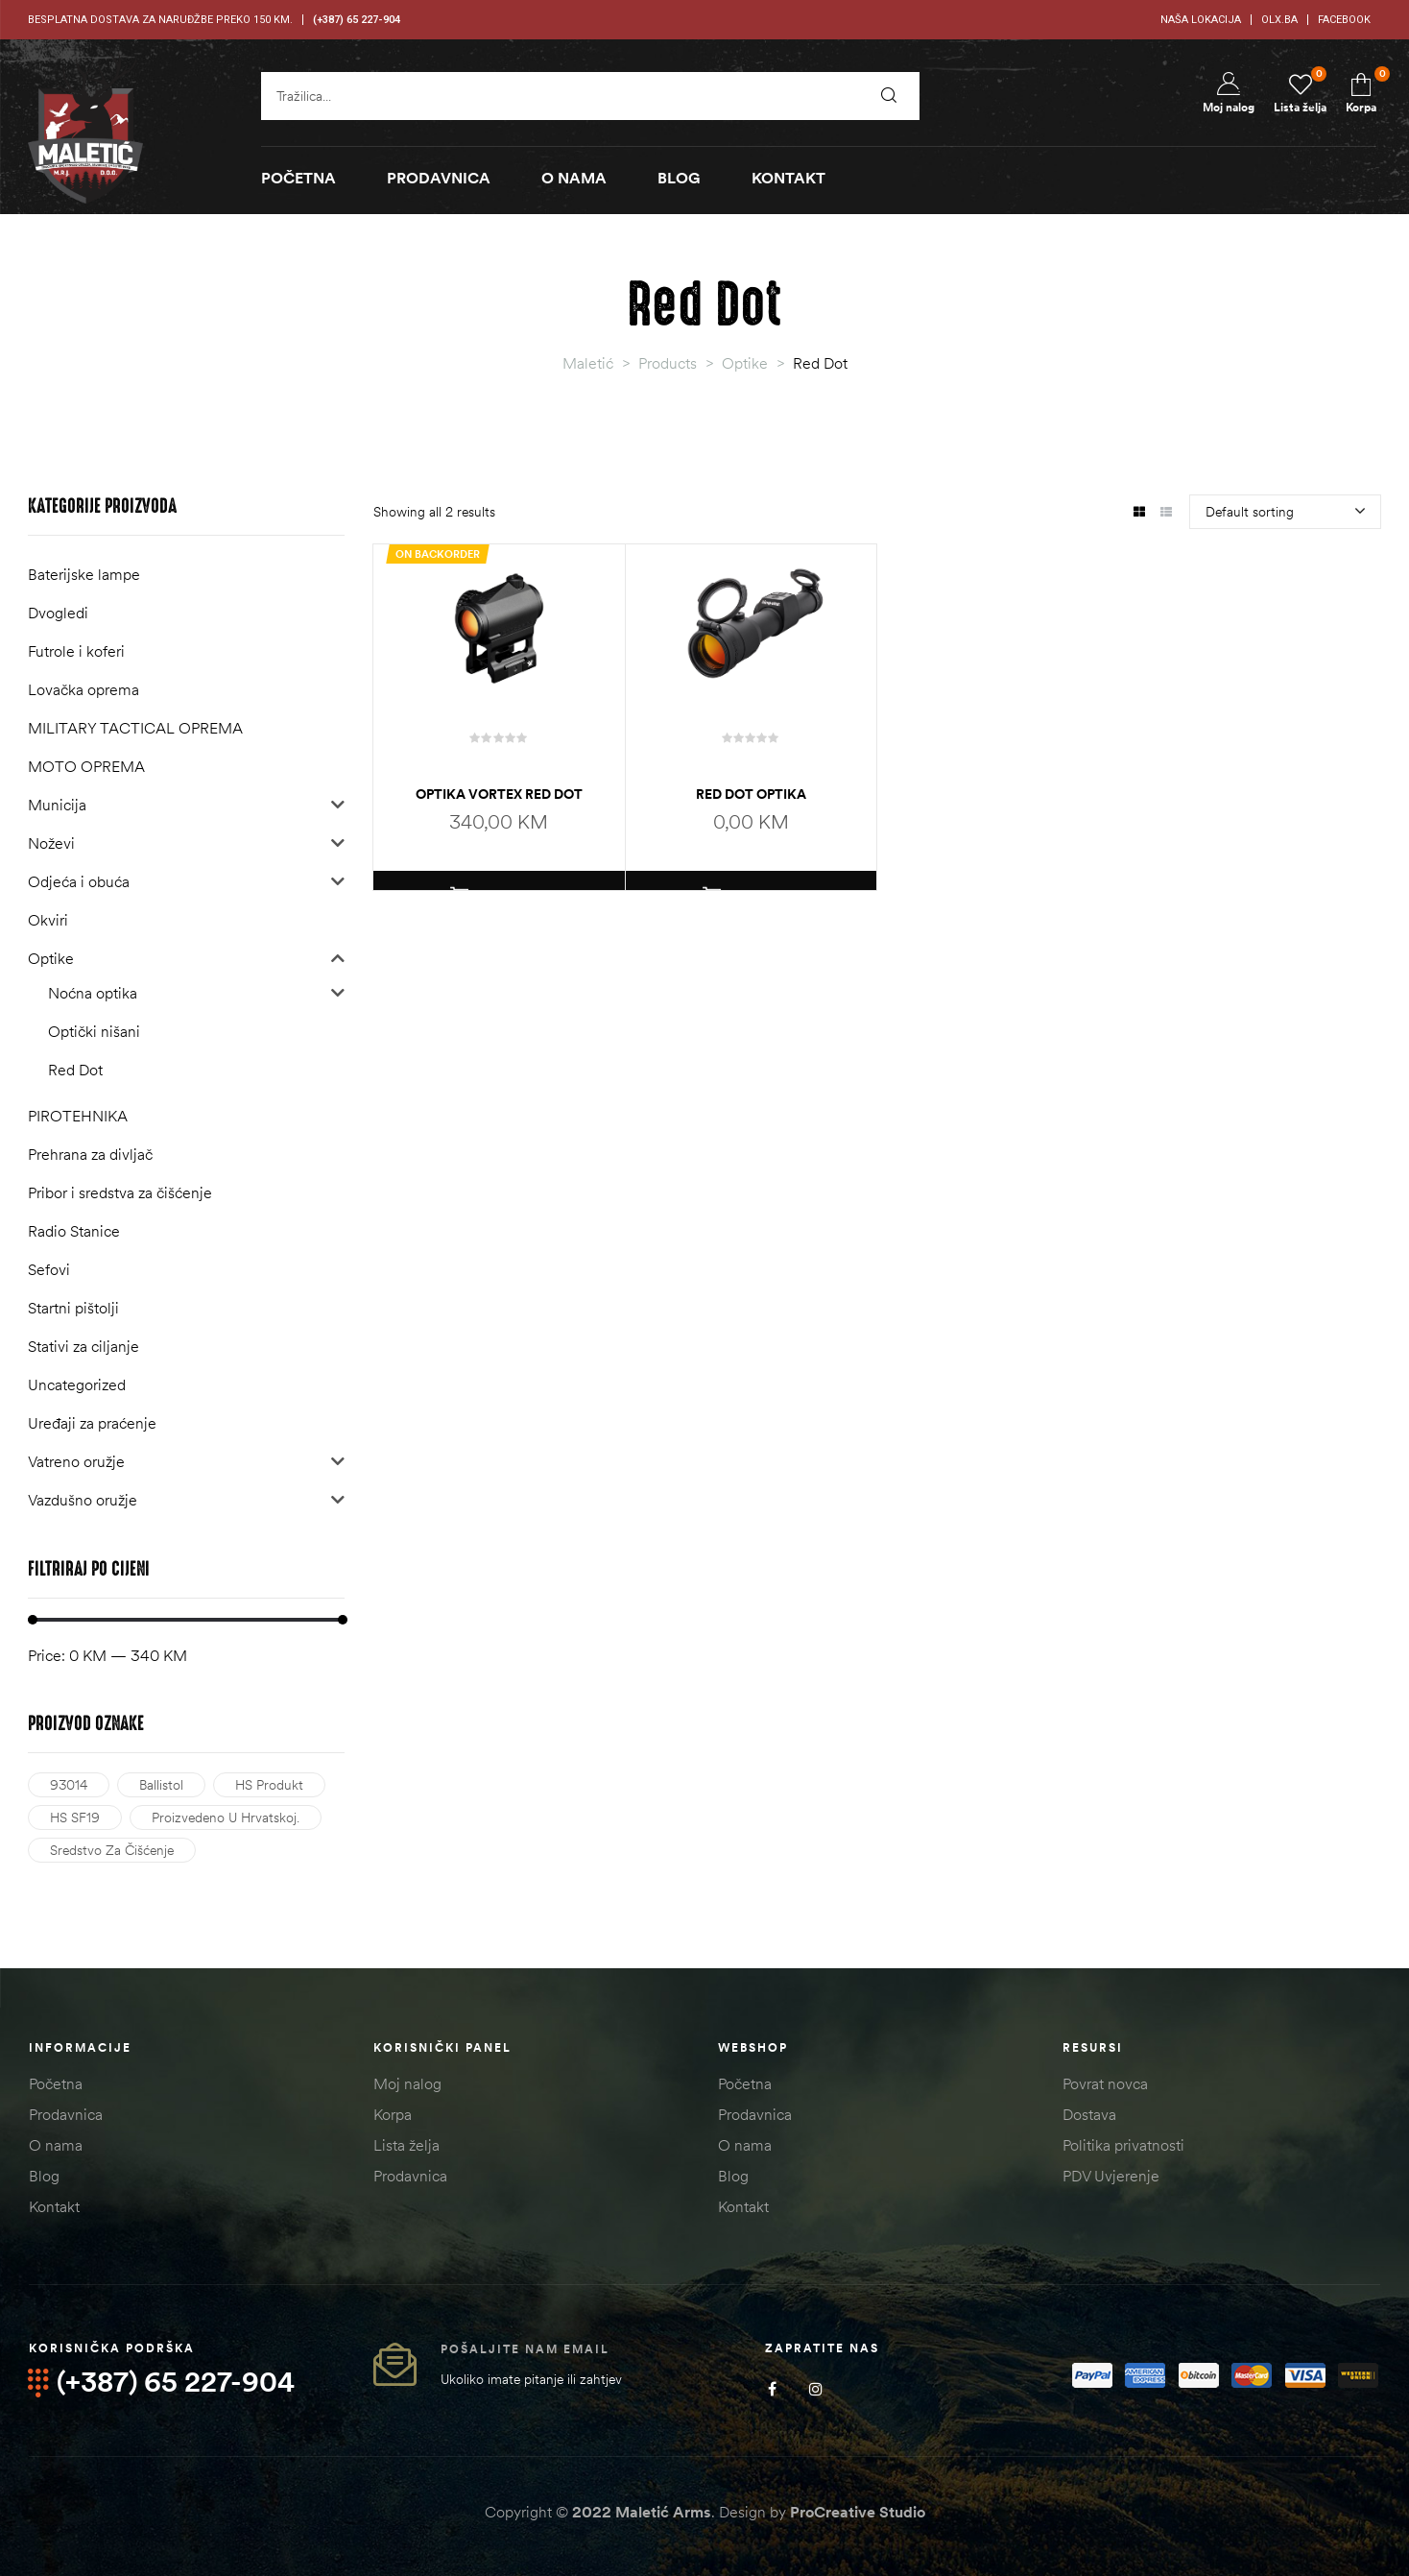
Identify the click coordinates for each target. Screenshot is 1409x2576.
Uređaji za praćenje (92, 1422)
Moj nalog (407, 2083)
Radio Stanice (74, 1230)
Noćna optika (92, 992)
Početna (56, 2083)
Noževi (51, 843)
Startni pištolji (73, 1307)
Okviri (48, 919)
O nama (56, 2145)
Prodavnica (66, 2114)
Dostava (1089, 2114)
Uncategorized (77, 1384)
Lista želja (406, 2145)
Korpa (392, 2114)
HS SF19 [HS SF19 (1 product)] (75, 1817)
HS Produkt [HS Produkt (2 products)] (269, 1785)
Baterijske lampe (84, 574)
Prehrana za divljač (90, 1154)
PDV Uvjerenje (1111, 2175)
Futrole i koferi (76, 651)
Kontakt (54, 2206)
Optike (51, 958)
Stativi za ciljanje (83, 1346)
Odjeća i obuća (79, 881)
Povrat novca (1105, 2083)
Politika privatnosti (1123, 2145)
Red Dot (75, 1069)
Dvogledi (58, 612)
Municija (57, 804)
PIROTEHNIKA (78, 1115)
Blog (44, 2175)
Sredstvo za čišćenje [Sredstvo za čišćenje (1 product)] (112, 1850)
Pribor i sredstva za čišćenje (120, 1192)
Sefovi (49, 1269)
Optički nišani (94, 1031)
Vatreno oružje (76, 1461)
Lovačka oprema (83, 689)
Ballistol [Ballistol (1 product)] (161, 1785)
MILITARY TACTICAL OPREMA (135, 727)
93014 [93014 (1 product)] (68, 1785)
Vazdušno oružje (82, 1499)
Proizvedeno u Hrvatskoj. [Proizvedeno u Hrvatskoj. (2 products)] (225, 1817)
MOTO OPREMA (86, 766)
